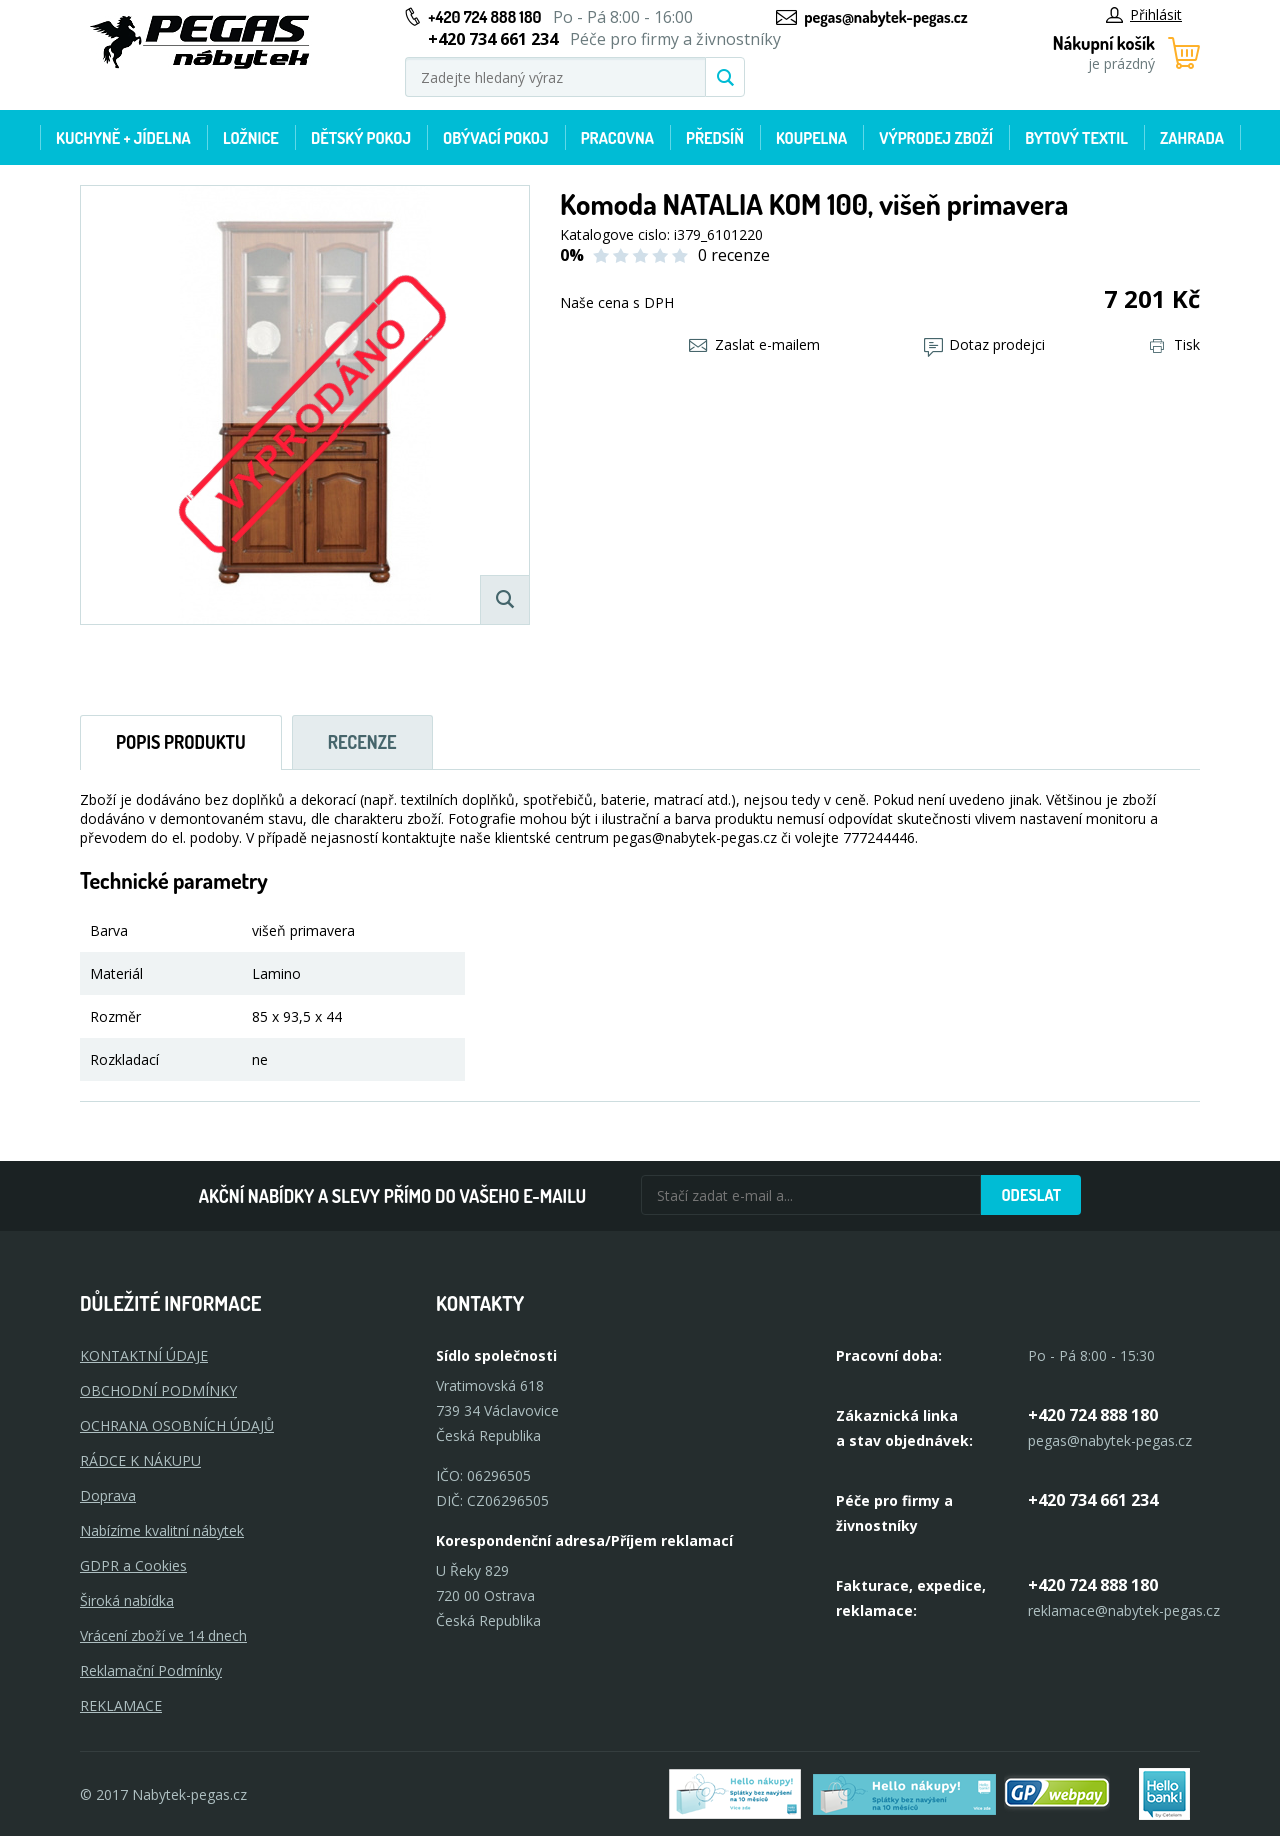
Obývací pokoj (496, 138)
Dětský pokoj (361, 138)
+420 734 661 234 (1093, 1500)
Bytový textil (1076, 138)
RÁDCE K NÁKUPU (140, 1460)
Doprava (108, 1495)
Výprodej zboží (936, 138)
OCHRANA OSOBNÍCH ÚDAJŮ (177, 1425)
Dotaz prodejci (984, 344)
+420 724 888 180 (484, 17)
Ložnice (251, 138)
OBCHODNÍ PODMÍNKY (158, 1390)
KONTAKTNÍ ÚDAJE (144, 1355)
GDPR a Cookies (133, 1565)
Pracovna (617, 138)
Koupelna (811, 138)
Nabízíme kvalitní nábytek (162, 1530)
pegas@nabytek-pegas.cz (885, 17)
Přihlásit (1144, 14)
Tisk (1175, 344)
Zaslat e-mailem (754, 344)
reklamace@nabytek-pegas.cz (1124, 1610)
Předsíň (715, 138)
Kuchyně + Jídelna (123, 138)
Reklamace (121, 1705)
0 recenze (734, 255)
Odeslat (1031, 1195)
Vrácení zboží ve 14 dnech (163, 1635)
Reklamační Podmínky (151, 1670)
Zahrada (1192, 138)
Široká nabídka (127, 1600)
